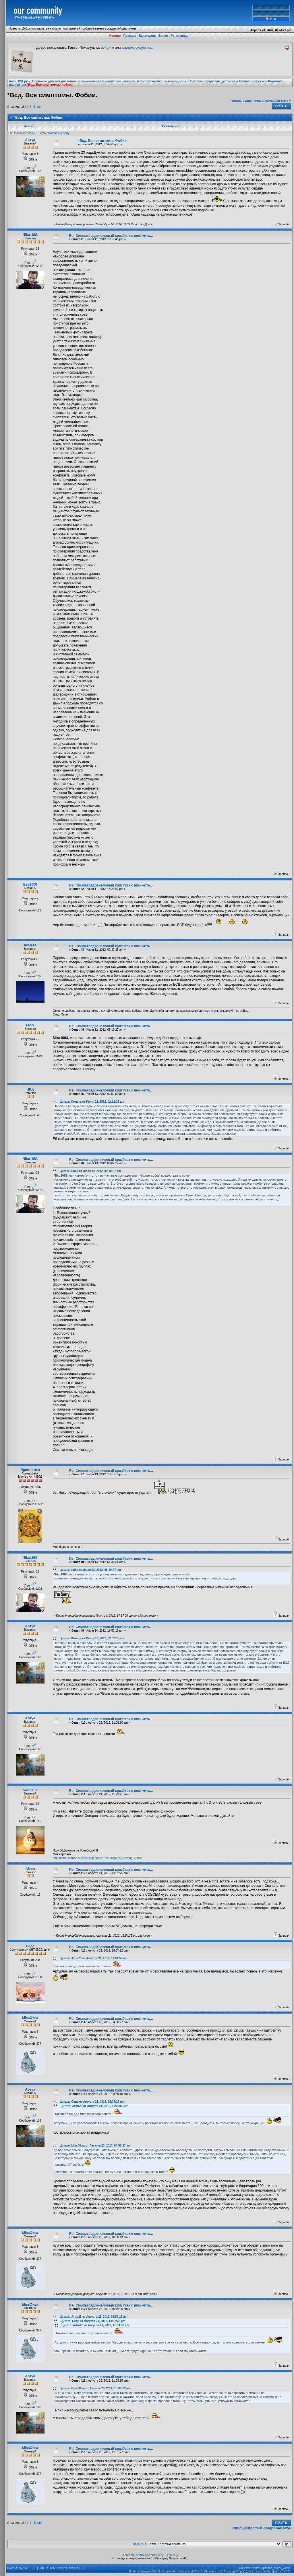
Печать (281, 106)
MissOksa (30, 2018)
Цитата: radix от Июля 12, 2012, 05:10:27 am (90, 1171)
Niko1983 (30, 235)
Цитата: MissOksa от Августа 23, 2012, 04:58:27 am (95, 2145)
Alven (30, 1869)
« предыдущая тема (245, 100)
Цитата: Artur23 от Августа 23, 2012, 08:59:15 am (93, 2316)
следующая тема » (276, 100)
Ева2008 (30, 884)
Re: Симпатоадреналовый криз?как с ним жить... (111, 236)
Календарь (147, 35)
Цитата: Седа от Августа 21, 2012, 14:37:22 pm (92, 2101)
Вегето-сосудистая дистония (212, 81)
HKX (30, 1089)
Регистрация (180, 35)
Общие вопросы (251, 81)
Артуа (30, 140)
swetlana (30, 1790)
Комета (30, 945)
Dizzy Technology (167, 2555)
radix (30, 1025)
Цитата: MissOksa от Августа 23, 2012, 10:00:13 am (95, 2388)
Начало (115, 35)
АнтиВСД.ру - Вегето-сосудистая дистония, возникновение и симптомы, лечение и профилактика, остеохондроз (98, 81)
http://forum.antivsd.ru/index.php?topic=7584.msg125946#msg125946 (97, 1858)
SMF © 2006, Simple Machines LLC (61, 2568)
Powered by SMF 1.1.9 (21, 2568)
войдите (107, 48)
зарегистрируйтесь (137, 48)
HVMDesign (142, 2555)
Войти (163, 35)
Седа (30, 1946)
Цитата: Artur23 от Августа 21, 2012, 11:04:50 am (93, 1958)
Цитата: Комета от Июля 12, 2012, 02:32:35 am (92, 1101)
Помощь (129, 35)
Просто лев (30, 1470)
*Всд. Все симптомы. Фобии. (49, 84)
